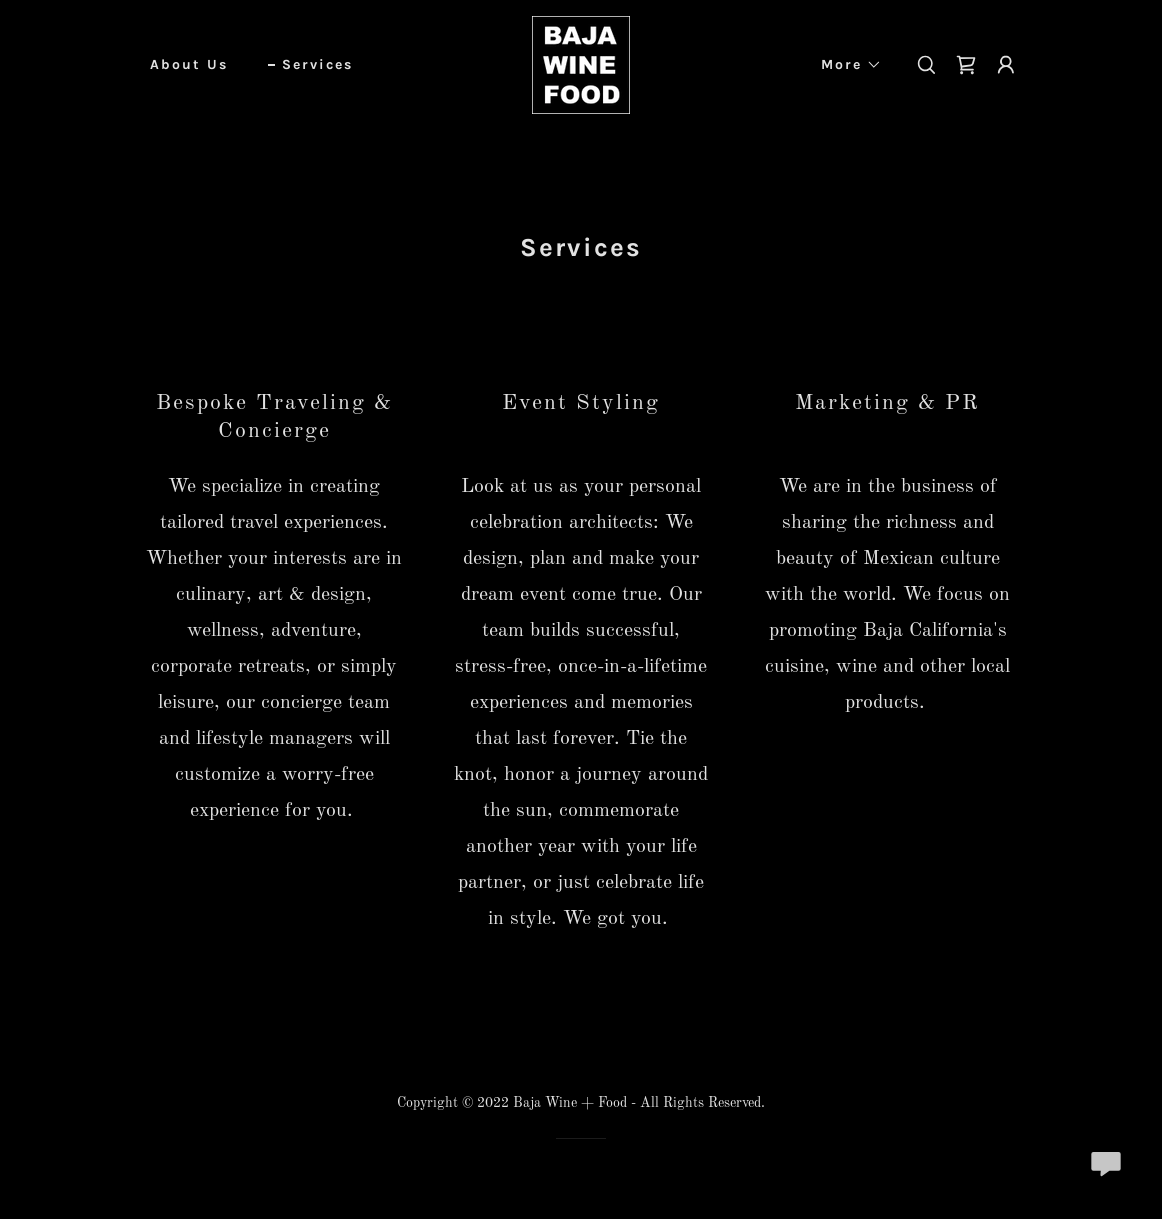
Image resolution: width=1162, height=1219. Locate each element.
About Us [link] (189, 64)
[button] (844, 65)
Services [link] (317, 64)
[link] (581, 65)
